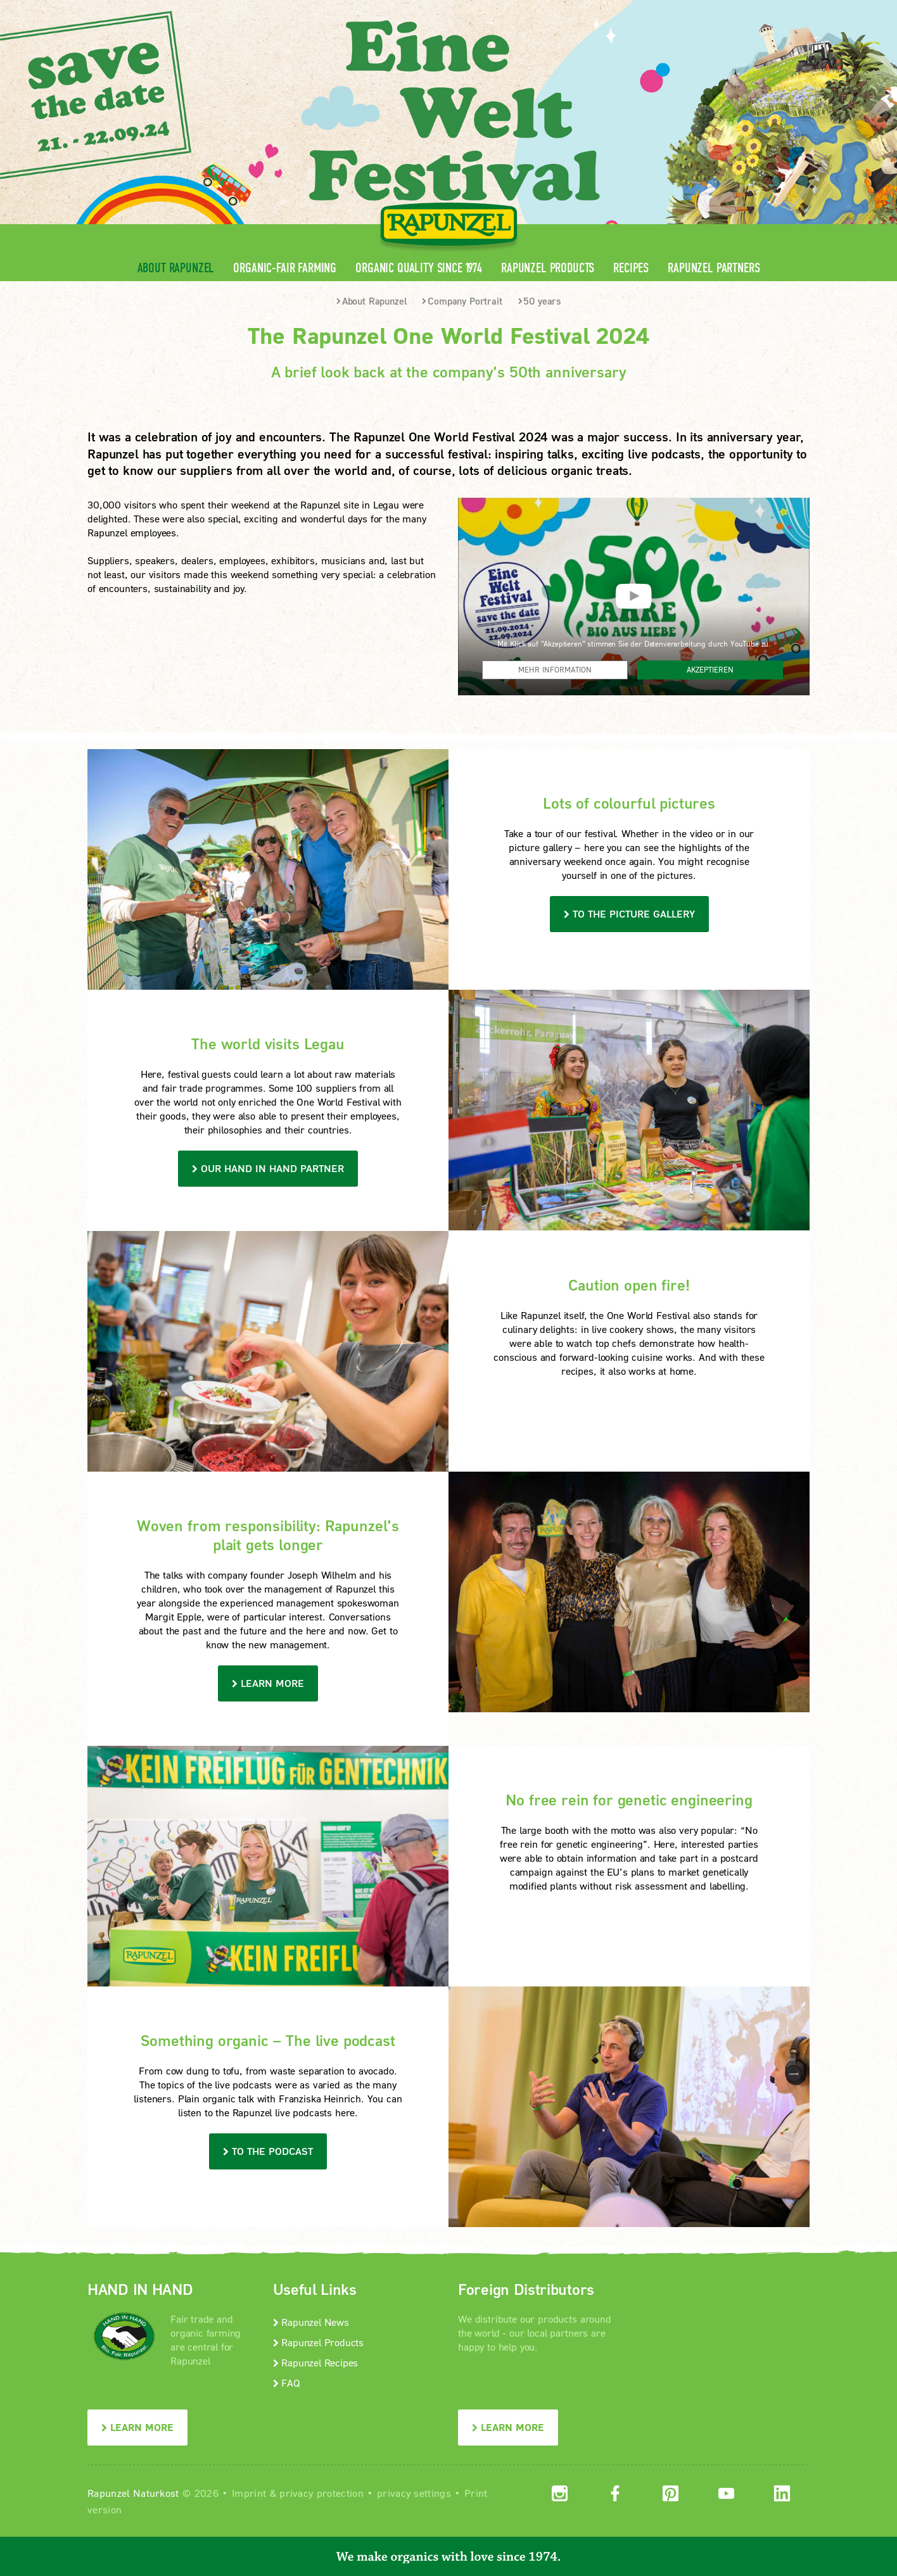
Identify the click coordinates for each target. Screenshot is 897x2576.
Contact (703, 10)
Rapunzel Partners (714, 268)
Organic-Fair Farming (284, 268)
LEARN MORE (137, 2427)
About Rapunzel (176, 268)
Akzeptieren (710, 669)
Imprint (249, 2493)
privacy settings (414, 2493)
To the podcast (268, 2151)
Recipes (631, 268)
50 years (539, 300)
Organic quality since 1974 (418, 268)
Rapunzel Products (547, 268)
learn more (268, 1683)
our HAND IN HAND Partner (268, 1168)
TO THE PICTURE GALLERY (629, 913)
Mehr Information (555, 669)
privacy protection (321, 2493)
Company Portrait (462, 300)
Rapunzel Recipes (316, 2362)
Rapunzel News (311, 2322)
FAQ (286, 2383)
